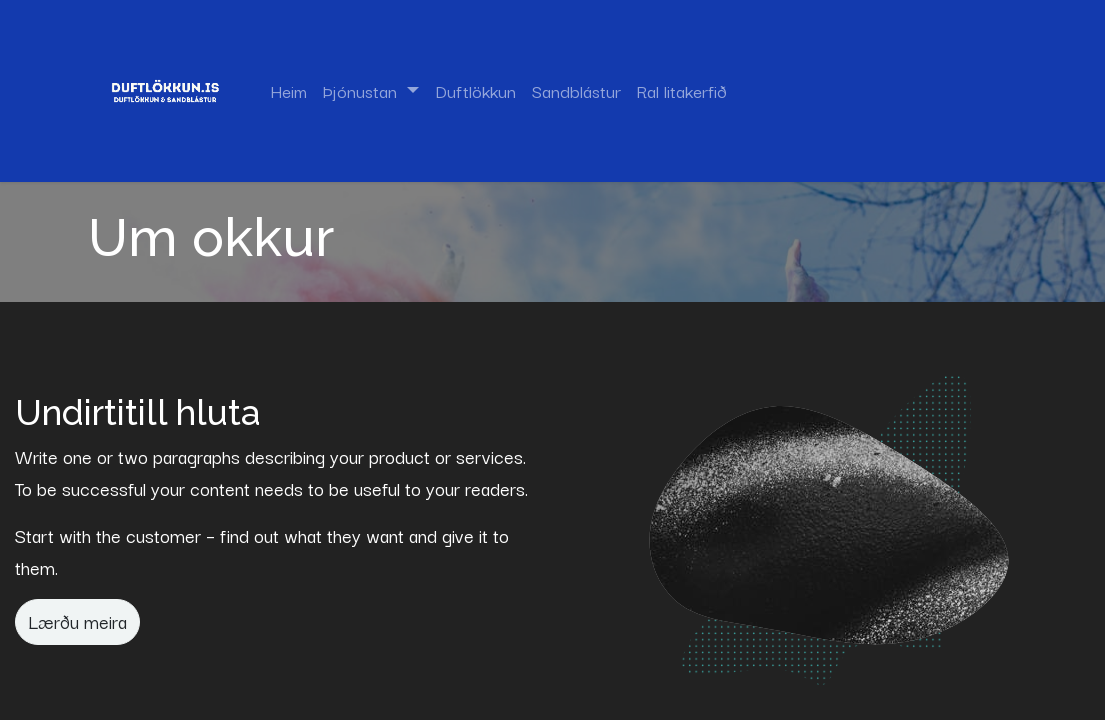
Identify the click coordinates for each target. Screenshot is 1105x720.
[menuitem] (288, 91)
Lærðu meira (77, 621)
